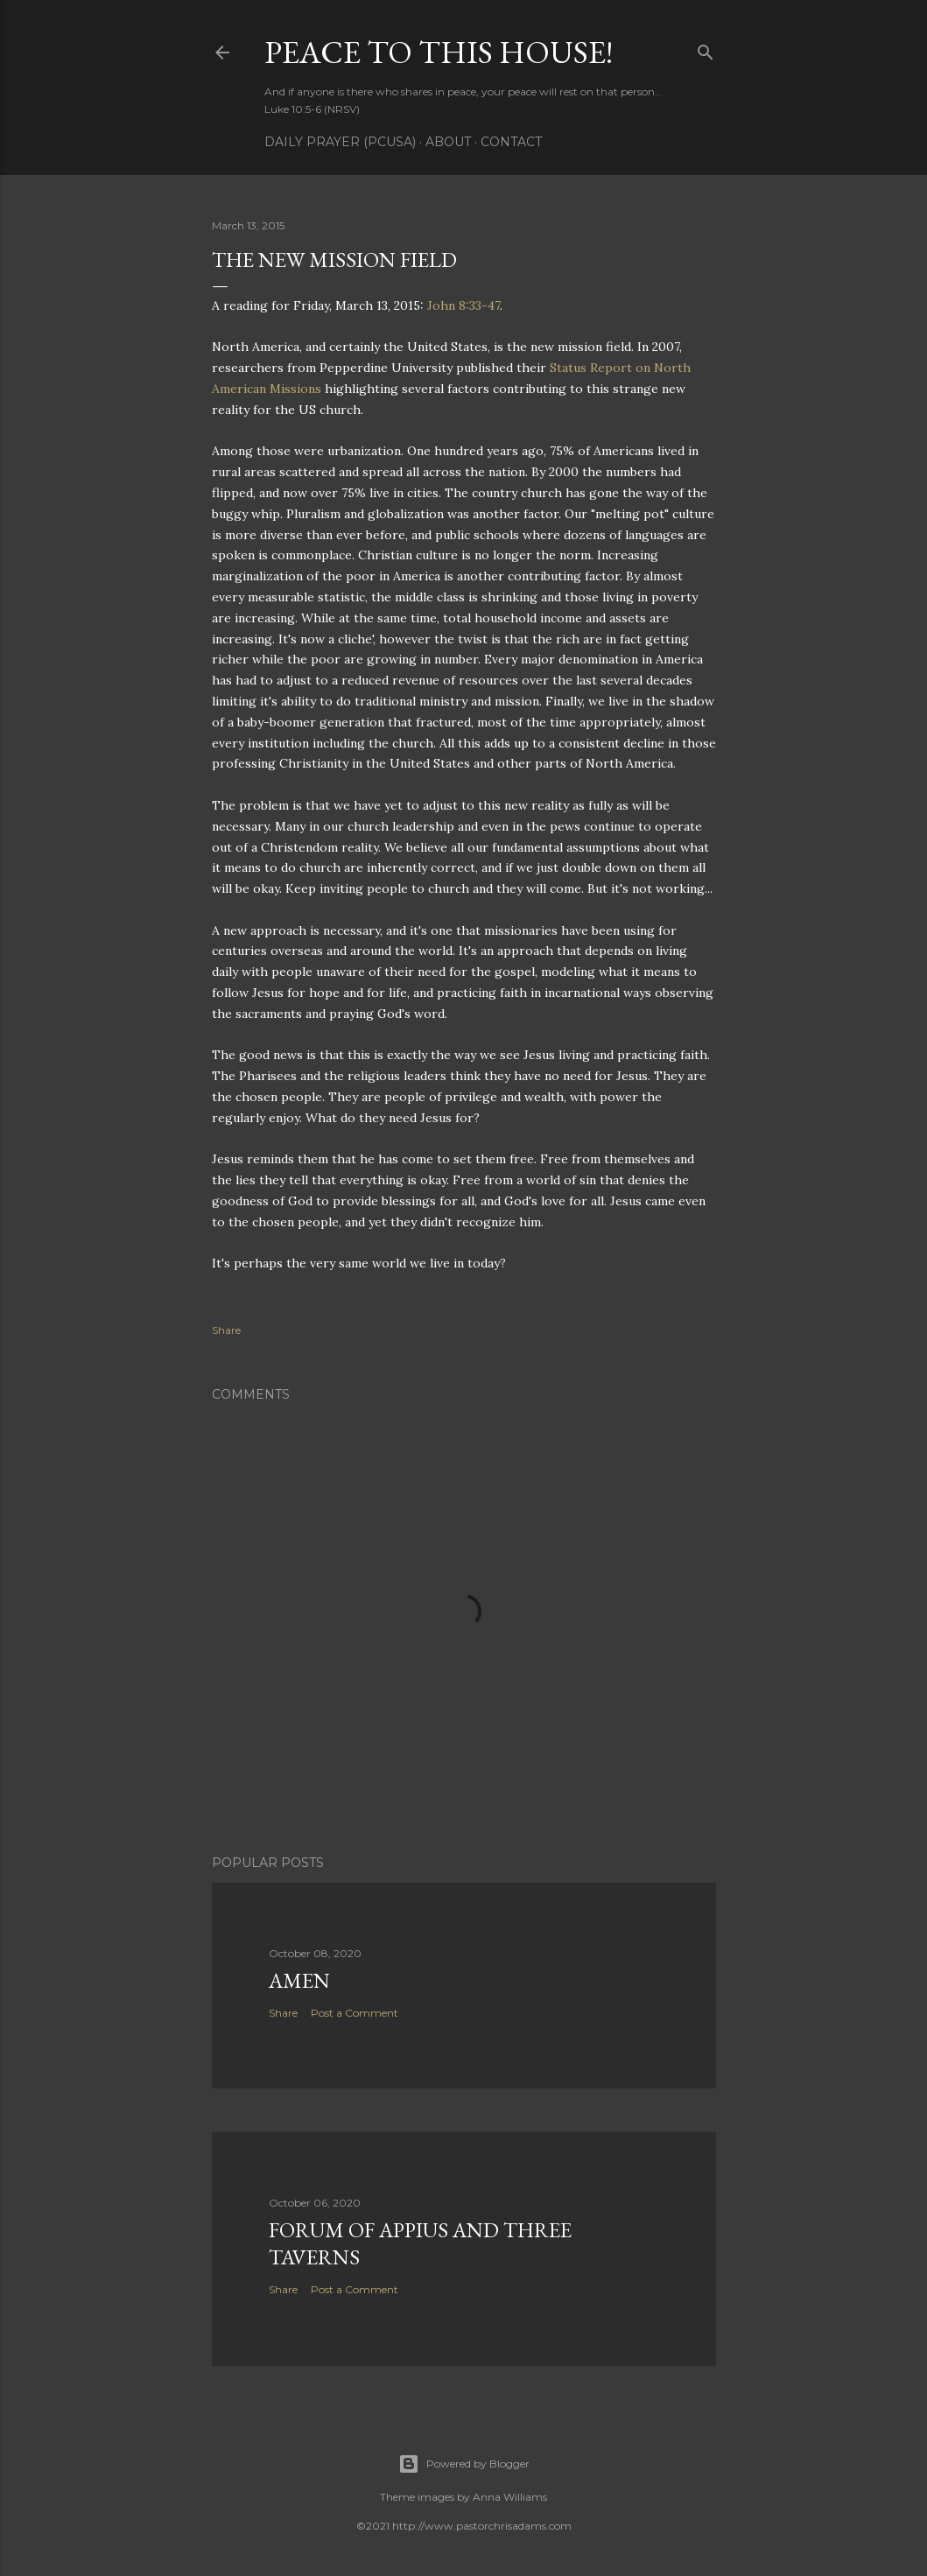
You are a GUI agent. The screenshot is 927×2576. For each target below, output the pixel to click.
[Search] (705, 49)
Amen (299, 1980)
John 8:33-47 (463, 305)
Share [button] (226, 1330)
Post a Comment (354, 2012)
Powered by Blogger (464, 2463)
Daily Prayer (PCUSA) (340, 142)
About (448, 142)
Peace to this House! (438, 52)
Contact (511, 142)
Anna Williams (510, 2496)
